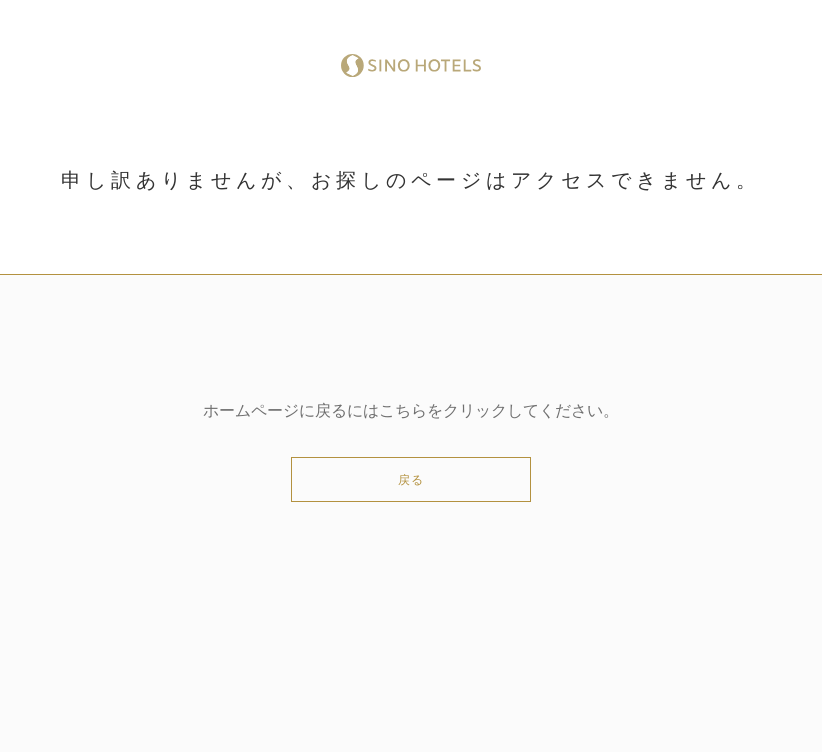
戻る (411, 480)
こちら (403, 411)
